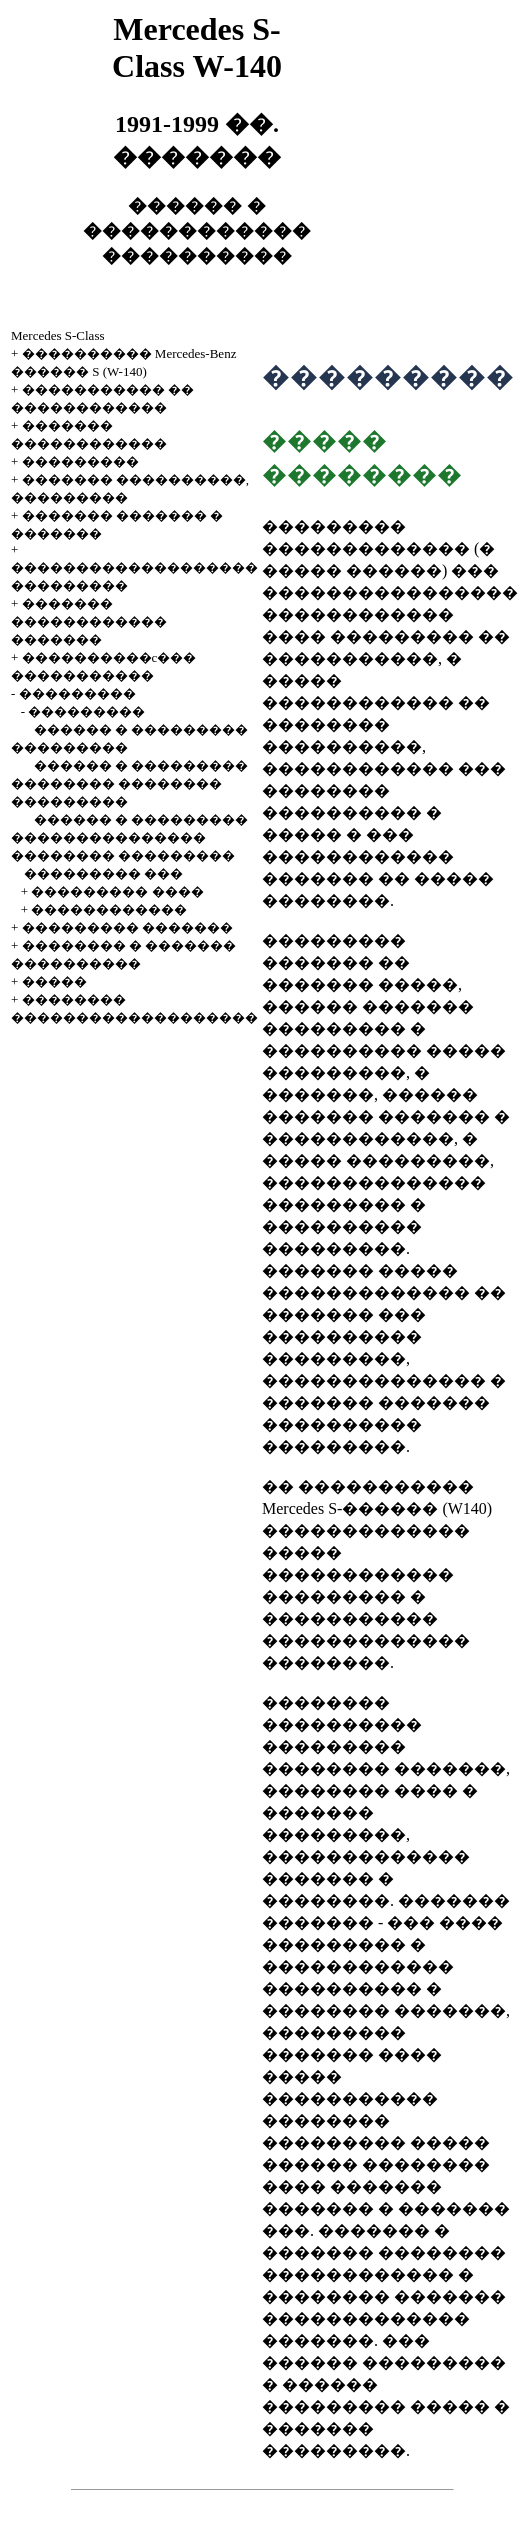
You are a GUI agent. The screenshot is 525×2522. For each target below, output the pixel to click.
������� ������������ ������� (89, 621)
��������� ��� (103, 873)
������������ (109, 909)
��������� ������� (127, 927)
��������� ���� (117, 891)
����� (54, 981)
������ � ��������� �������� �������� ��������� (129, 783)
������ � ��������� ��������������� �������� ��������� (129, 837)
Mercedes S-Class (58, 335)
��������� (80, 461)
